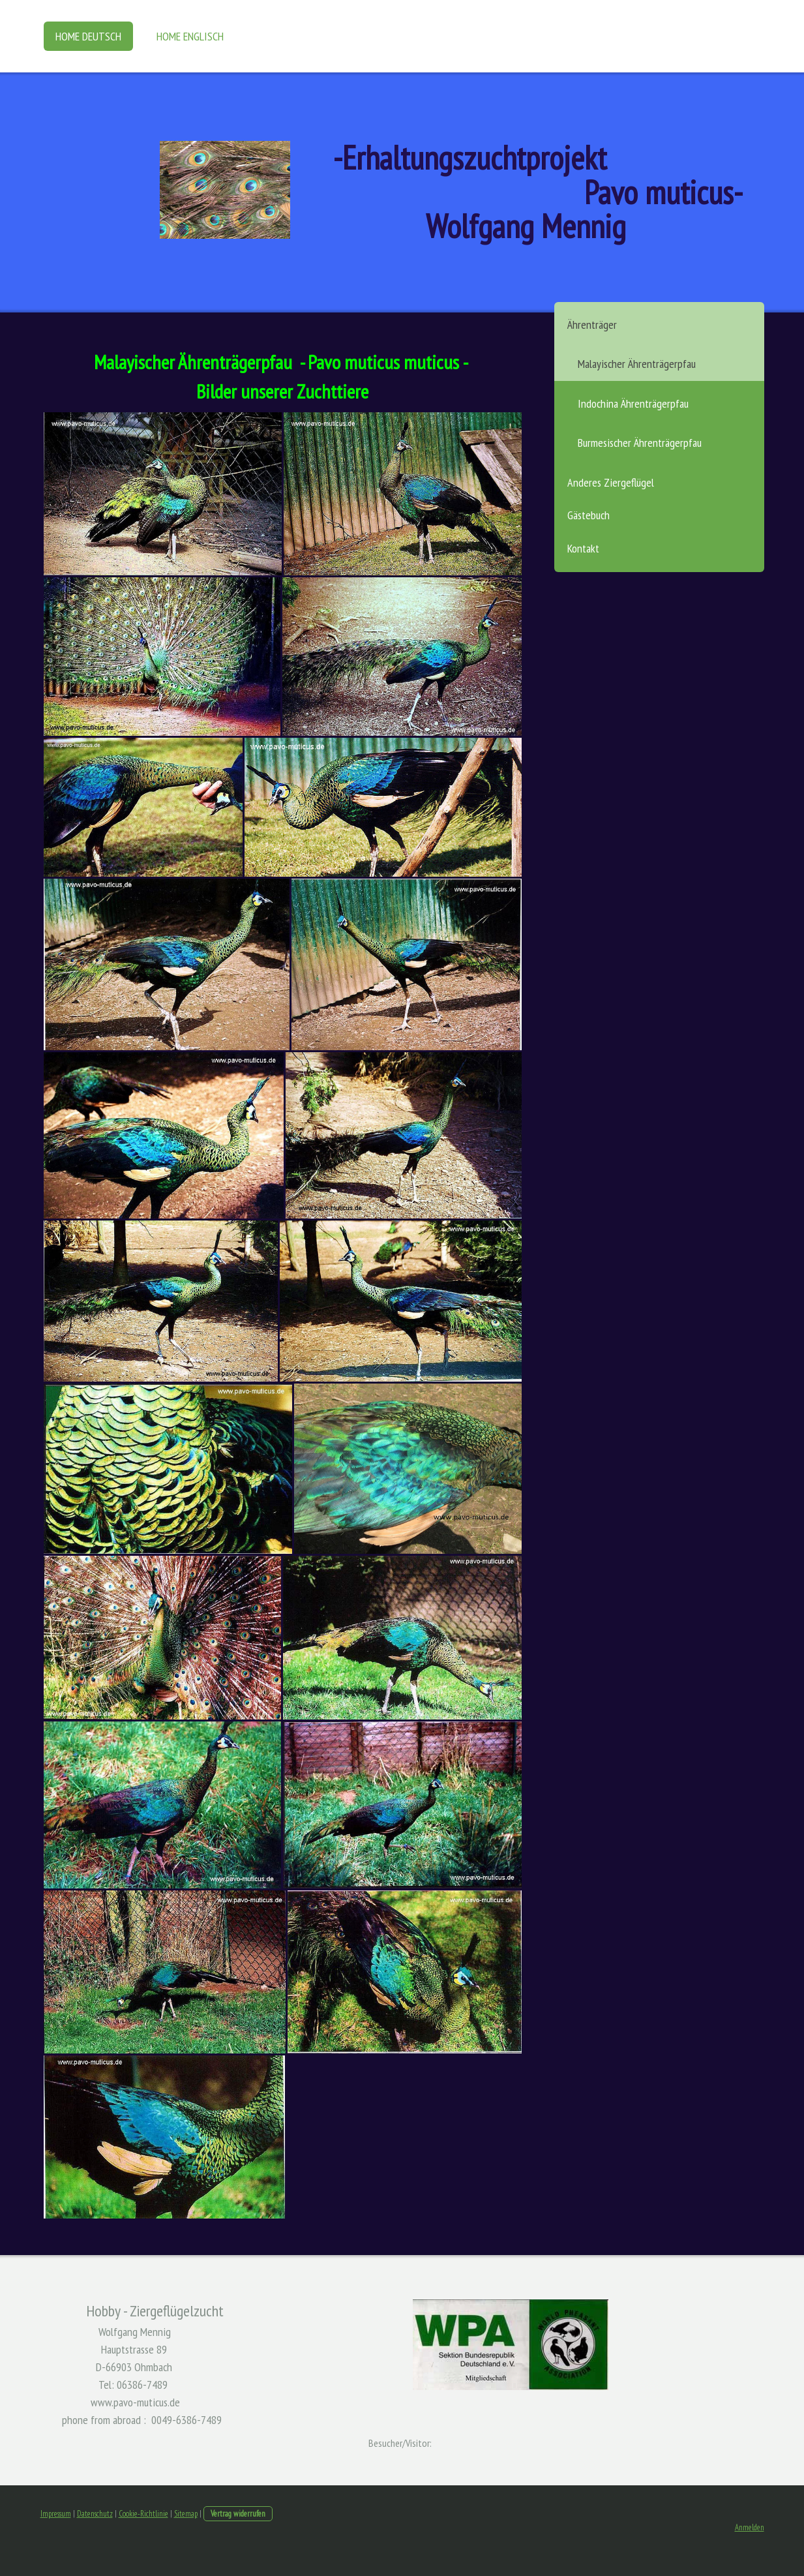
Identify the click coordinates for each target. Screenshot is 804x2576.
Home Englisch (190, 36)
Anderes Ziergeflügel (610, 482)
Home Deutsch (88, 36)
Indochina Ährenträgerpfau (633, 403)
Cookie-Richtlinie (143, 2513)
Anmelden (749, 2527)
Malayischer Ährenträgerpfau (637, 363)
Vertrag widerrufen (238, 2513)
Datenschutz (95, 2513)
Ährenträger (592, 324)
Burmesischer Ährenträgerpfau (640, 442)
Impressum (55, 2513)
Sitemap (186, 2513)
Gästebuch (588, 515)
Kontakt (583, 548)
